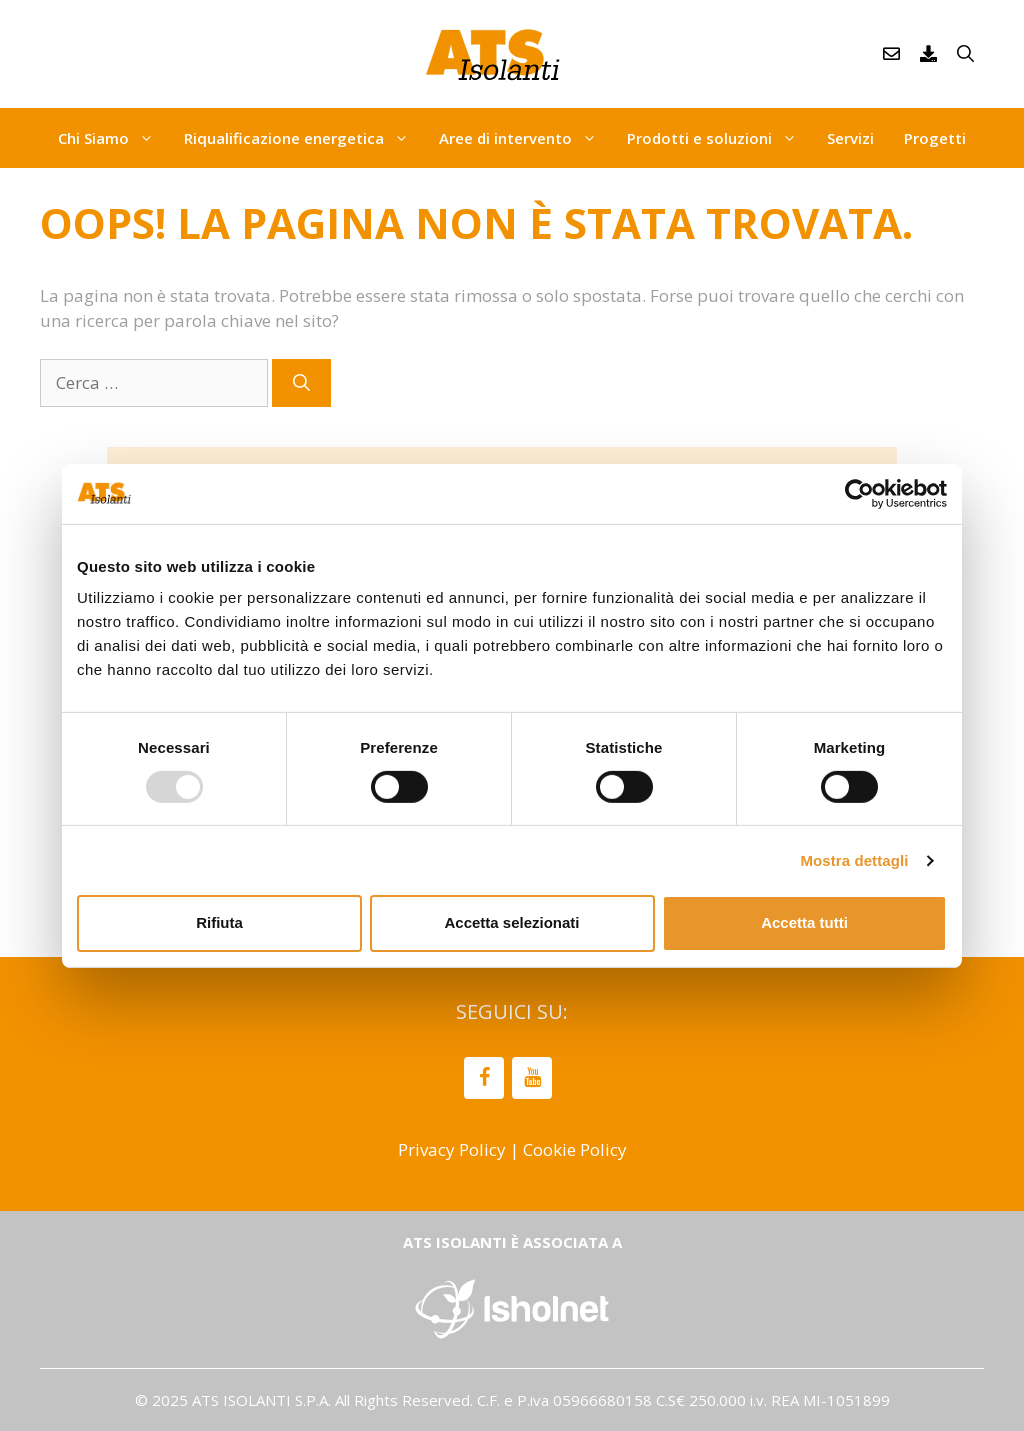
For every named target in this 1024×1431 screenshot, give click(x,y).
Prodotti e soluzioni (719, 138)
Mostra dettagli (854, 860)
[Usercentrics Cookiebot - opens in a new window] (859, 493)
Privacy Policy (452, 1149)
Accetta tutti (804, 922)
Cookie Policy (575, 1149)
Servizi (850, 138)
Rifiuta (219, 922)
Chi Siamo (113, 138)
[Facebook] (484, 1078)
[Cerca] (301, 383)
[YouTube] (532, 1078)
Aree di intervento (525, 138)
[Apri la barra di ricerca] (965, 54)
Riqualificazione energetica (304, 138)
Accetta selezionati (511, 922)
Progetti (935, 138)
